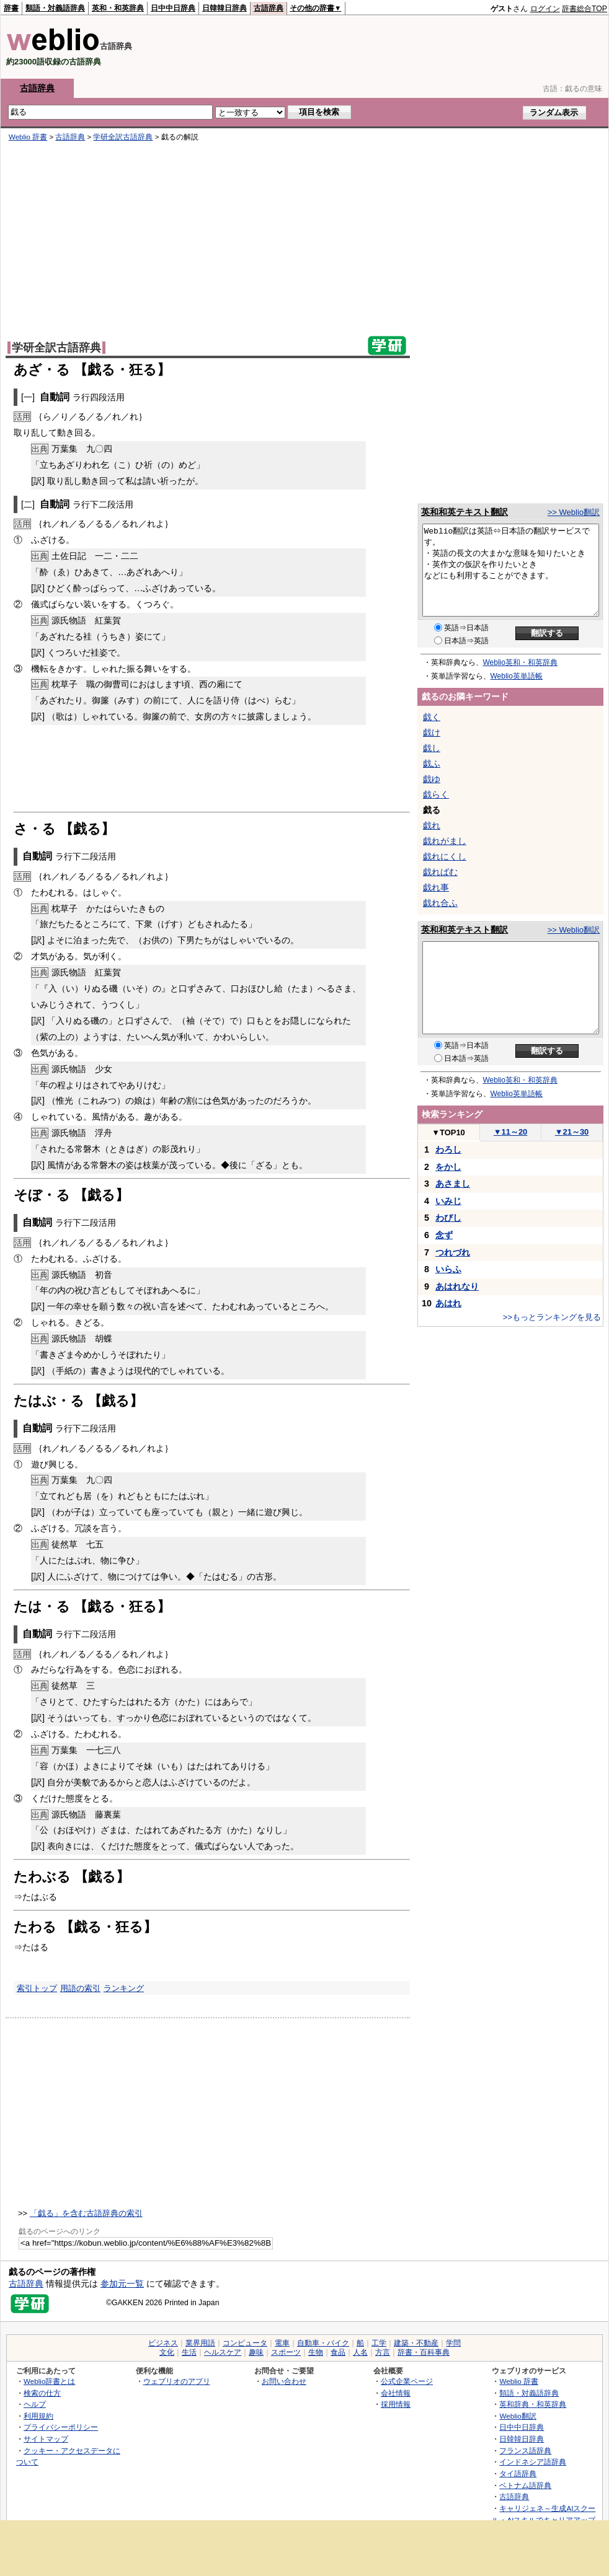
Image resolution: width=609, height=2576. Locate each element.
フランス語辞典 (525, 2450)
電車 (282, 2343)
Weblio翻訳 (517, 2416)
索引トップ (37, 1988)
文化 (166, 2352)
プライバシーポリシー (61, 2427)
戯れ (431, 825)
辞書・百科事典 (424, 2352)
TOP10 (448, 1132)
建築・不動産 (416, 2343)
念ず (444, 1235)
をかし (448, 1167)
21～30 (572, 1131)
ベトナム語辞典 (525, 2485)
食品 (338, 2352)
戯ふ (431, 763)
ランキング (124, 1988)
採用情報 (396, 2404)
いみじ (448, 1201)
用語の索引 (80, 1988)
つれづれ (452, 1252)
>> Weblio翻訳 (574, 512)
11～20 (511, 1131)
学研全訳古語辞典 (123, 137)
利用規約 (38, 2416)
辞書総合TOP (584, 8)
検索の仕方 (42, 2393)
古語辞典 (268, 8)
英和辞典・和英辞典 (532, 2404)
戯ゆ (431, 779)
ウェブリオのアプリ (176, 2381)
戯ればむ (440, 872)
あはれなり (457, 1286)
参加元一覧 (122, 2283)
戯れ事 (436, 887)
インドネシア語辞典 (532, 2462)
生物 (315, 2352)
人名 (360, 2352)
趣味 (256, 2352)
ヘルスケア (222, 2352)
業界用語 (200, 2343)
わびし (448, 1218)
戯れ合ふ (440, 903)
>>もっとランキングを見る (552, 1317)
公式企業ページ (407, 2381)
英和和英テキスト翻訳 (464, 512)
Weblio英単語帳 (517, 676)
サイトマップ (46, 2439)
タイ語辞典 (517, 2473)
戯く (431, 717)
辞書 (11, 8)
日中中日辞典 (173, 8)
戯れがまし (444, 841)
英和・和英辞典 (118, 8)
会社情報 (396, 2393)
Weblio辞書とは (49, 2381)
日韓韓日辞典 (224, 8)
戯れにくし (444, 856)
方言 (382, 2352)
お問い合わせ (284, 2381)
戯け (431, 732)
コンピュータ (245, 2343)
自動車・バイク (323, 2343)
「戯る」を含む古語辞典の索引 (86, 2213)
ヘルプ (35, 2404)
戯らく (436, 794)
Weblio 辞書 (28, 137)
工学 (378, 2343)
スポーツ (286, 2352)
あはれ (448, 1303)
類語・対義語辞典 (55, 8)
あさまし (452, 1184)
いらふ (448, 1269)
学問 (453, 2343)
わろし (448, 1149)
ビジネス (163, 2343)
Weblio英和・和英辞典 (520, 662)
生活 (189, 2352)
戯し (431, 748)
